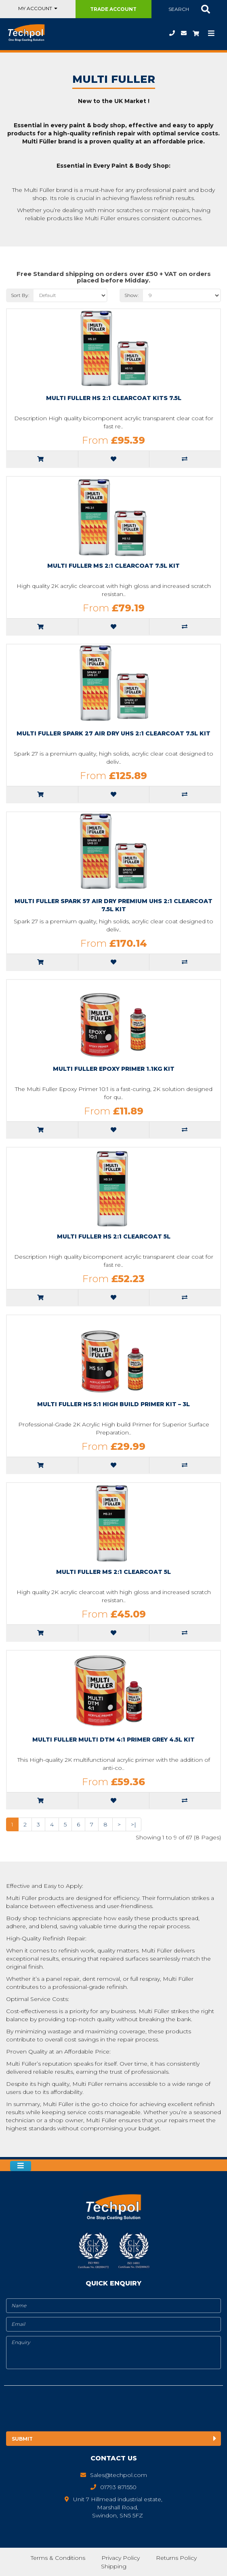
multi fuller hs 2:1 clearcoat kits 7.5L (113, 398)
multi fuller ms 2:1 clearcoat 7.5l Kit (113, 565)
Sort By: (20, 295)
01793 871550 (172, 33)
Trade (113, 9)
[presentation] (71, 2409)
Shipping (113, 2566)
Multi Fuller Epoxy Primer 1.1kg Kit (113, 1068)
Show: (131, 295)
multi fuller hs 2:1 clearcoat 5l (113, 1236)
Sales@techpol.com (184, 33)
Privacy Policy (120, 2557)
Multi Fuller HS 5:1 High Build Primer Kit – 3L (113, 1404)
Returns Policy (176, 2557)
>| (133, 1824)
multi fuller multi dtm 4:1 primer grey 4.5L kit (113, 1739)
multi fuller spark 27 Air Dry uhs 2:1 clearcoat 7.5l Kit (113, 733)
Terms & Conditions (57, 2557)
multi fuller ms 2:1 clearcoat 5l (113, 1572)
